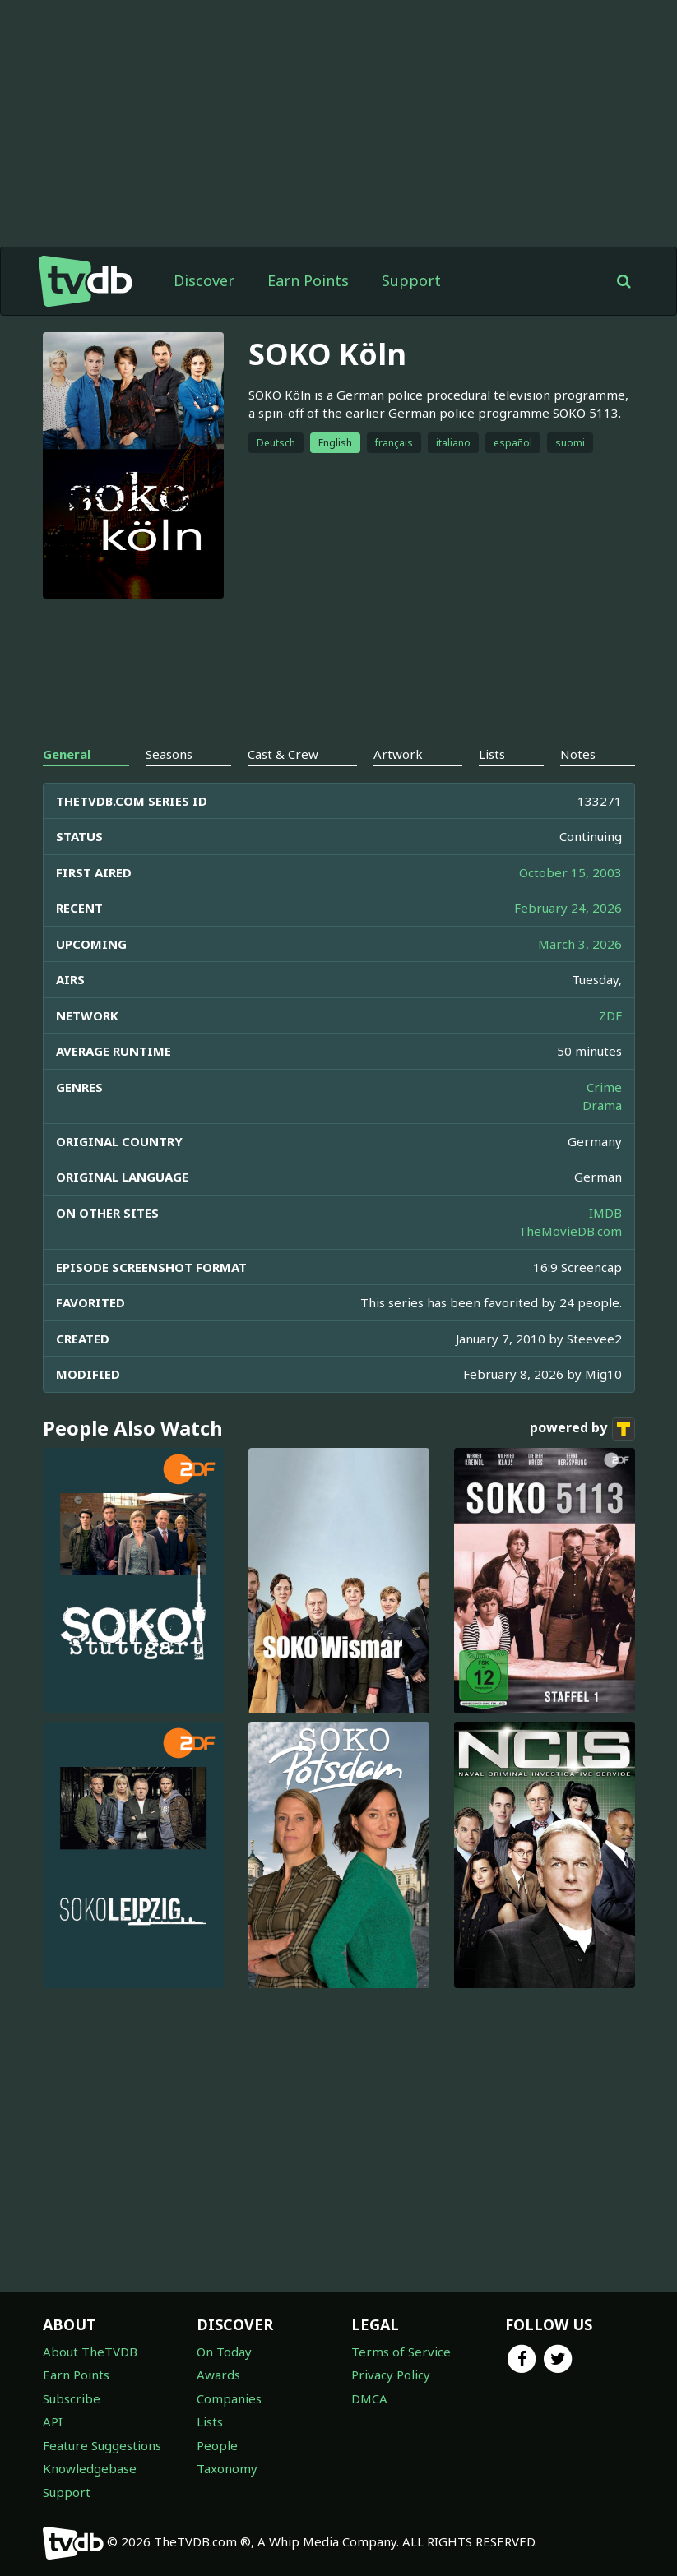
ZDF (610, 1015)
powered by (582, 1429)
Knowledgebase (90, 2468)
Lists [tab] (492, 754)
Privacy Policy (390, 2374)
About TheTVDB (90, 2351)
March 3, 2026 (580, 944)
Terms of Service (401, 2351)
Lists (210, 2421)
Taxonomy (227, 2468)
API (53, 2421)
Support (411, 280)
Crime (604, 1087)
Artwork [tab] (398, 754)
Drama (602, 1105)
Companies (229, 2398)
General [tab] (66, 754)
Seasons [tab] (169, 754)
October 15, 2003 (570, 872)
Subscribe (71, 2398)
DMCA (369, 2398)
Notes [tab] (578, 754)
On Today (224, 2351)
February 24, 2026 (568, 908)
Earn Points (308, 280)
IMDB (605, 1213)
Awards (218, 2374)
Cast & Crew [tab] (283, 754)
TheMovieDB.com (570, 1231)
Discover (204, 280)
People (217, 2445)
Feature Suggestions (102, 2445)
